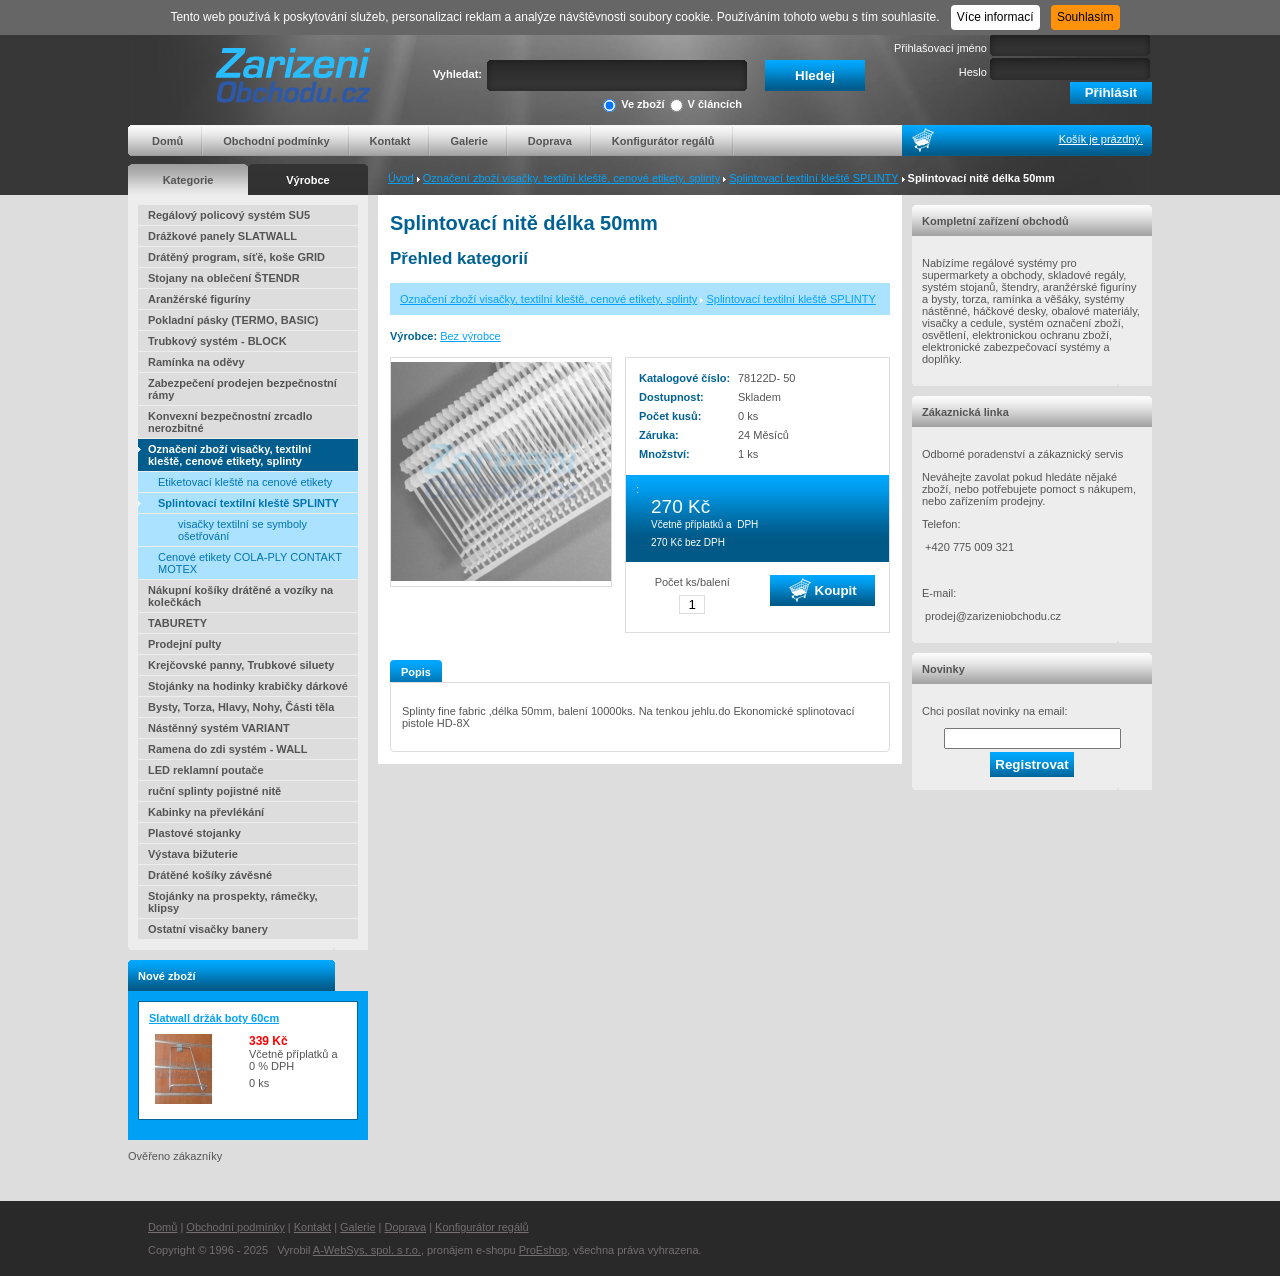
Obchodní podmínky (276, 141)
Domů (167, 141)
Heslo (973, 72)
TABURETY (177, 623)
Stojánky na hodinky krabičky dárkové (248, 686)
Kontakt (390, 141)
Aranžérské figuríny (199, 299)
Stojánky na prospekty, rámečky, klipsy (233, 902)
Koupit (823, 590)
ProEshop (543, 1250)
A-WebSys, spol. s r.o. (367, 1250)
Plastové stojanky (194, 833)
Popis (416, 672)
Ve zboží (633, 105)
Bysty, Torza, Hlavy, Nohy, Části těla (241, 707)
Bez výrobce (470, 336)
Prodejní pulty (184, 644)
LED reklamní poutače (206, 770)
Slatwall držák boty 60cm (214, 1018)
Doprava (550, 141)
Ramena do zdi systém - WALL (228, 749)
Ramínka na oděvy (196, 362)
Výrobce (307, 180)
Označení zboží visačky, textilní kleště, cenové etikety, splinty (571, 178)
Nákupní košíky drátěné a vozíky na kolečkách (240, 596)
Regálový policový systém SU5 (229, 215)
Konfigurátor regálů (663, 141)
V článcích (706, 105)
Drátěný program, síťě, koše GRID (236, 257)
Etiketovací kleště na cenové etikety (245, 482)
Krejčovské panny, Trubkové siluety (241, 665)
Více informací (995, 17)
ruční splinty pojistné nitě (214, 791)
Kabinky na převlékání (206, 812)
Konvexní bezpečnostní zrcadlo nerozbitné (230, 422)
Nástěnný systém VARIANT (219, 728)
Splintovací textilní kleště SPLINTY (813, 178)
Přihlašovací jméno (940, 48)
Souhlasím (1085, 17)
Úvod (401, 178)
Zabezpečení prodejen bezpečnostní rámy (242, 389)
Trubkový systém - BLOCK (217, 341)
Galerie (468, 141)
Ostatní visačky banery (208, 929)
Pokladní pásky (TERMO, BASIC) (233, 320)
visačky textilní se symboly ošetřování (242, 530)
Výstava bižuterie (193, 854)
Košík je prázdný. (1101, 139)
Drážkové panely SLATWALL (222, 236)
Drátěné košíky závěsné (210, 875)
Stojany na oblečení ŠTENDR (224, 278)
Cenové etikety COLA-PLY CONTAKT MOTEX (250, 563)
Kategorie (188, 180)
